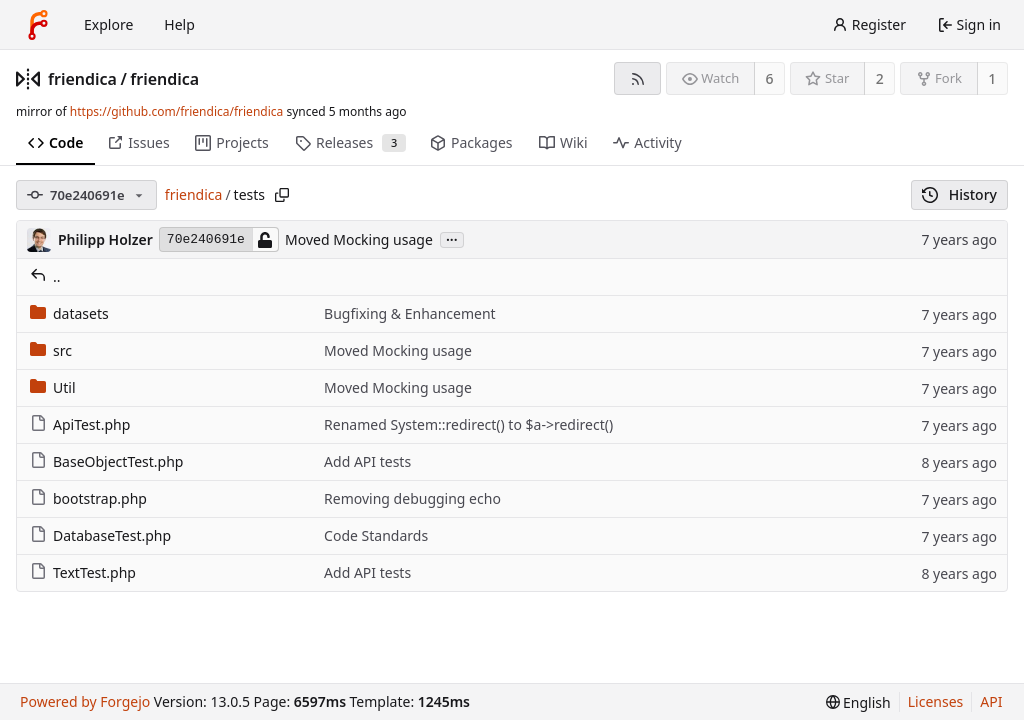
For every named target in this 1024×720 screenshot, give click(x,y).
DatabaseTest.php (100, 535)
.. (45, 276)
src (51, 350)
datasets (69, 313)
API (991, 701)
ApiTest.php (80, 424)
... (452, 238)
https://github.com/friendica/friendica (176, 111)
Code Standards (376, 535)
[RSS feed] (637, 78)
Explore (108, 24)
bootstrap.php (88, 498)
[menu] (858, 702)
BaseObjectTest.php (106, 461)
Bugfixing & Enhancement (410, 313)
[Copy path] (282, 195)
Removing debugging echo (412, 498)
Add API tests (367, 461)
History (959, 194)
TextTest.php (83, 572)
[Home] (38, 25)
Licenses (936, 701)
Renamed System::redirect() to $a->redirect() (468, 424)
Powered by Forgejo (85, 701)
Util (53, 387)
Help (179, 24)
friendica (82, 79)
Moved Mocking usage (359, 239)
